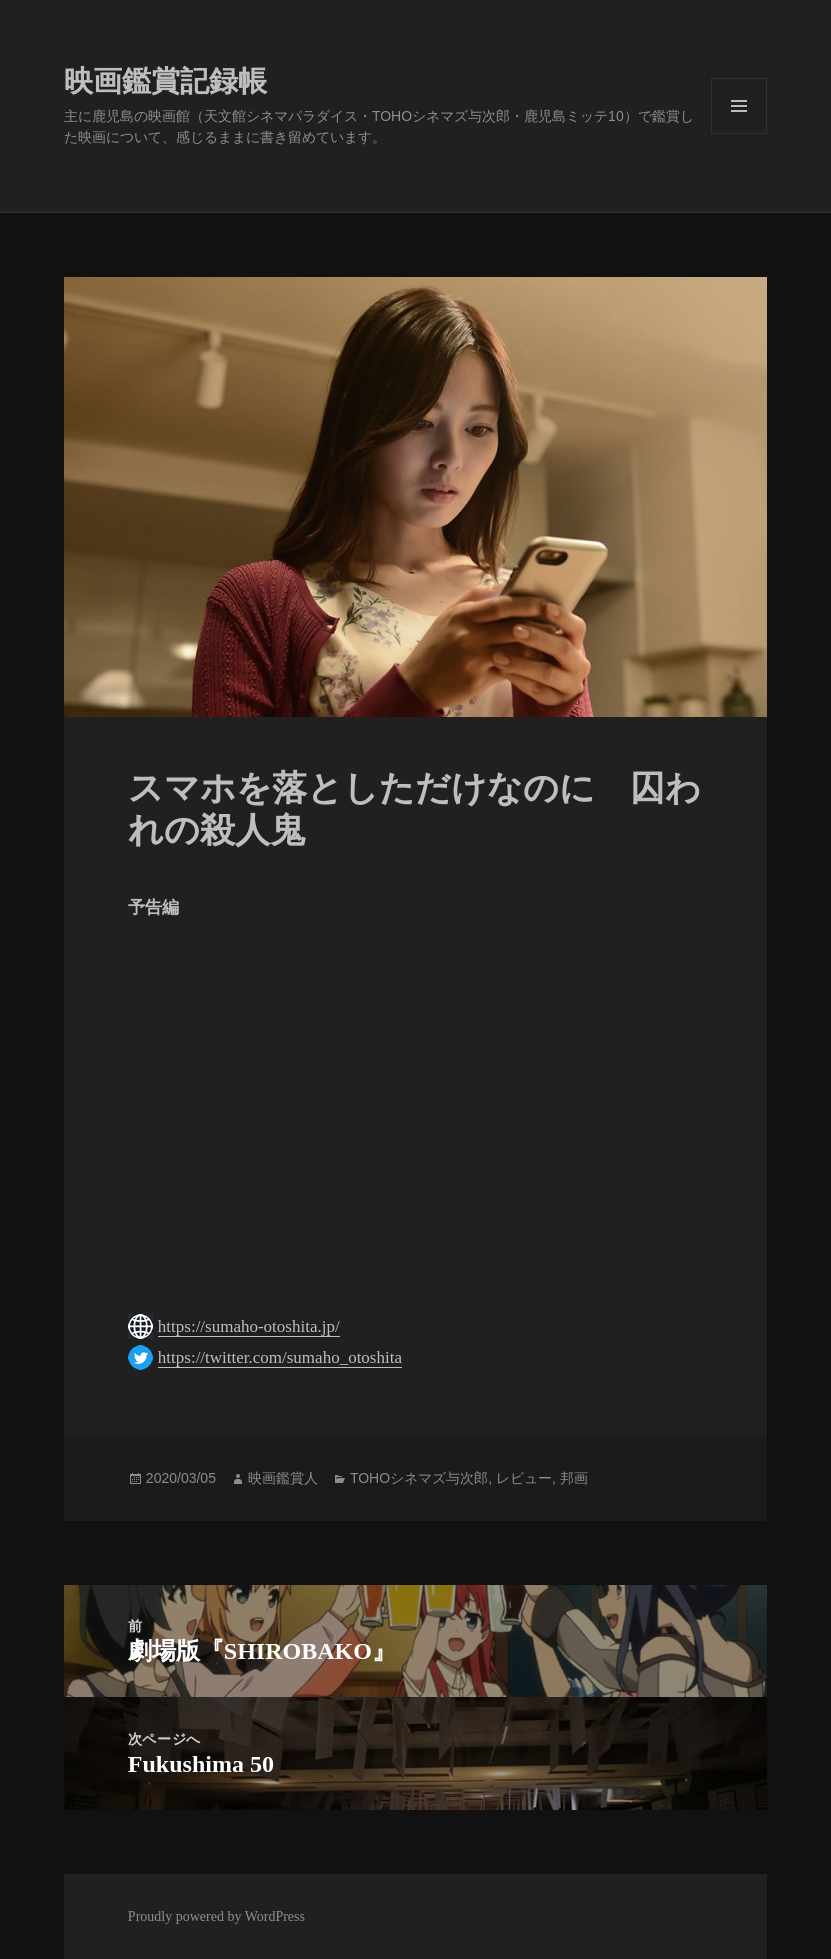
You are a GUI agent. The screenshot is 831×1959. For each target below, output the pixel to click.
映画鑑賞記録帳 (165, 81)
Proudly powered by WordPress (216, 1916)
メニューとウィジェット (739, 133)
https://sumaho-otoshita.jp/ (249, 1326)
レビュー (524, 1478)
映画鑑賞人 (283, 1478)
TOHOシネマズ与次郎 (419, 1478)
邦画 (574, 1478)
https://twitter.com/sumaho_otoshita (280, 1357)
